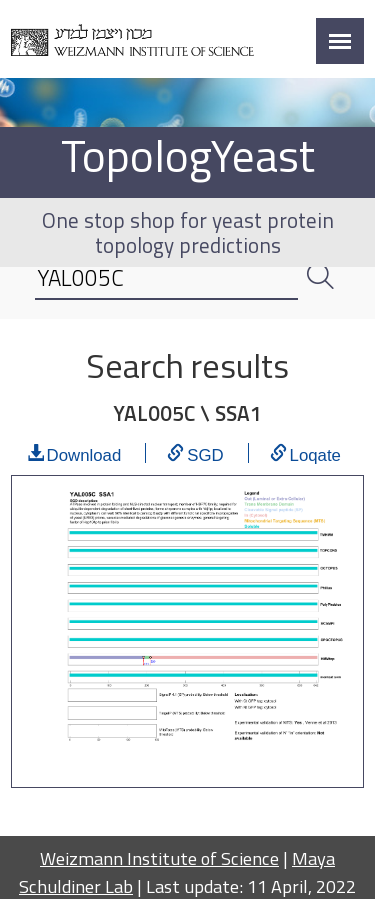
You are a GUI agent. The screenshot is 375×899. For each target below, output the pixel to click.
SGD (205, 453)
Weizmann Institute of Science (159, 858)
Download (84, 453)
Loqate (315, 453)
